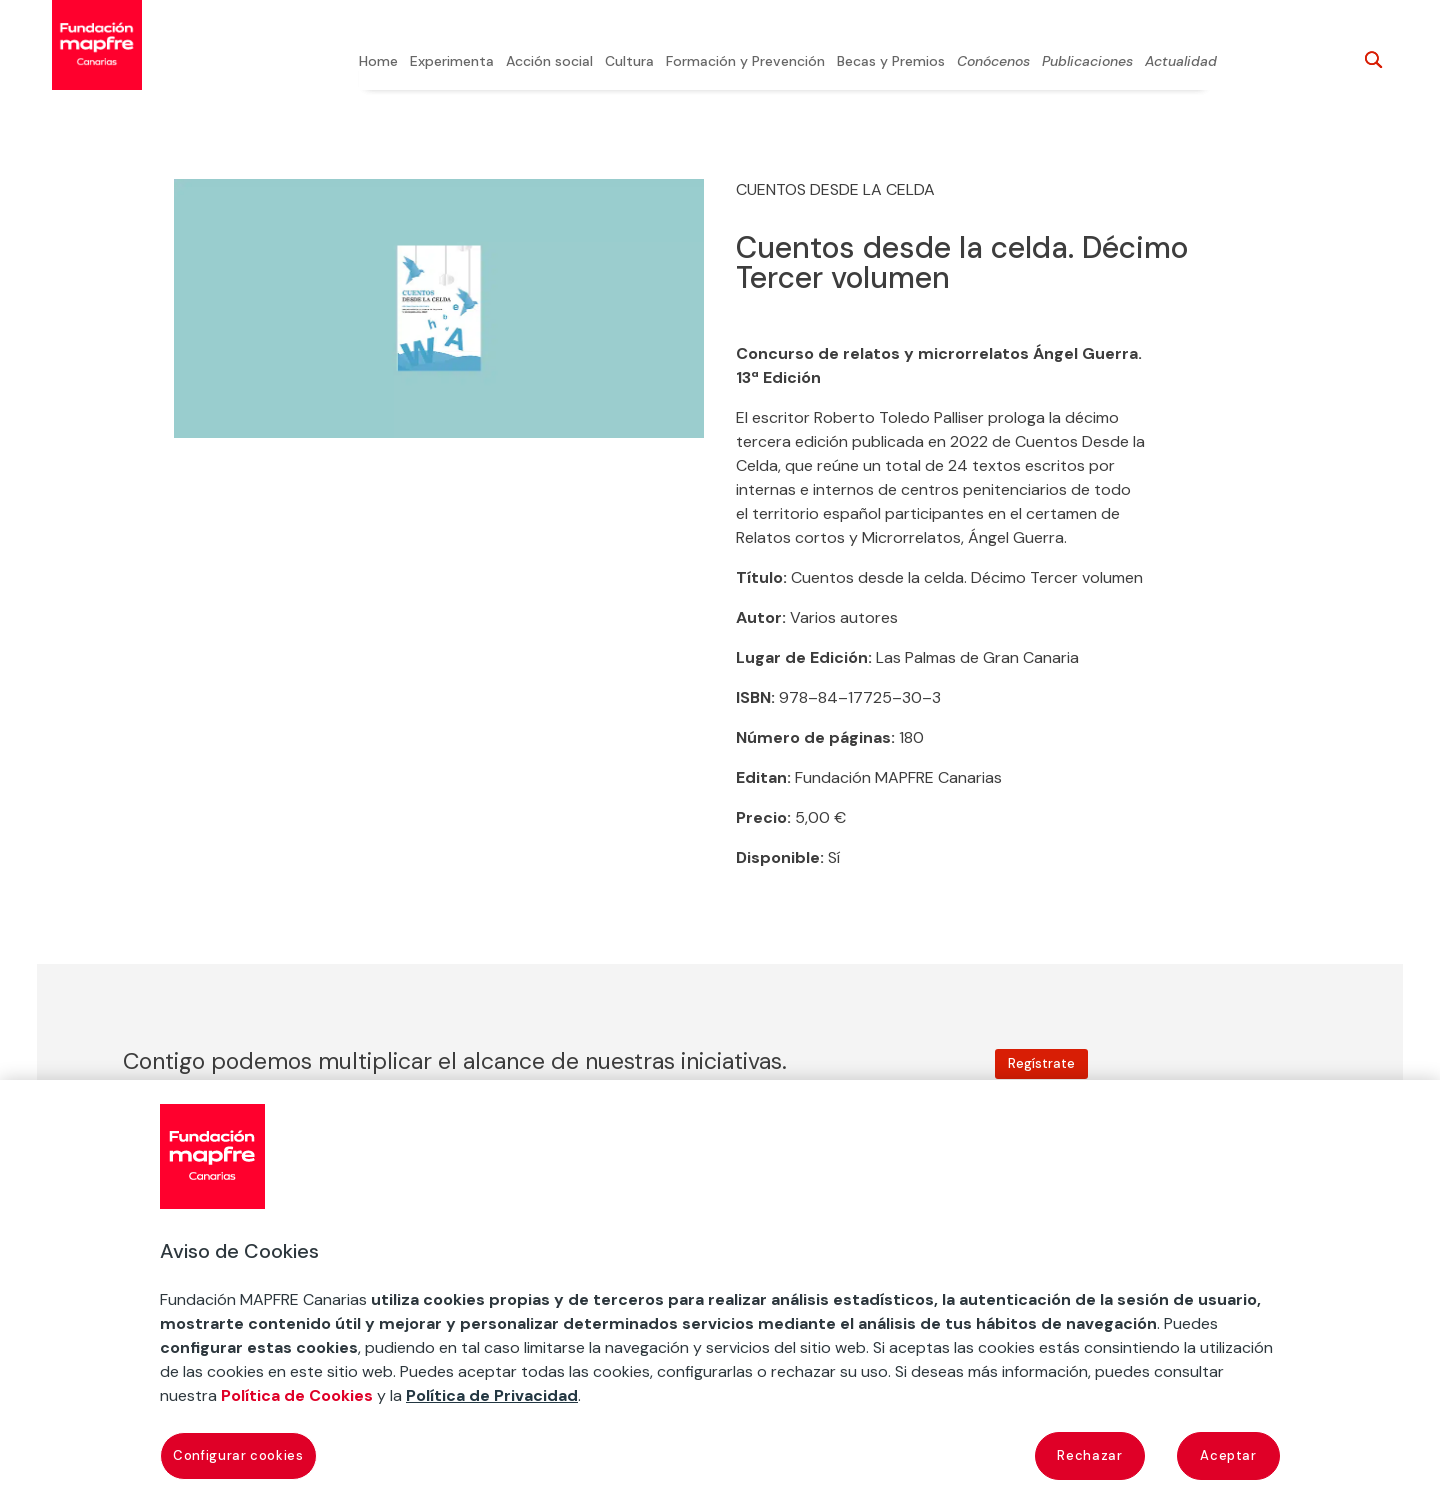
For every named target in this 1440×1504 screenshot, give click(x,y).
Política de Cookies (297, 1395)
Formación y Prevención (745, 62)
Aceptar (1228, 1455)
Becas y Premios (891, 62)
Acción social (549, 62)
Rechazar (1089, 1455)
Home (378, 62)
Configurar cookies (238, 1455)
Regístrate (1041, 1063)
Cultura (629, 62)
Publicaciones (1087, 62)
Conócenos (993, 62)
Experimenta (452, 62)
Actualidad (1181, 62)
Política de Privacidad (492, 1395)
